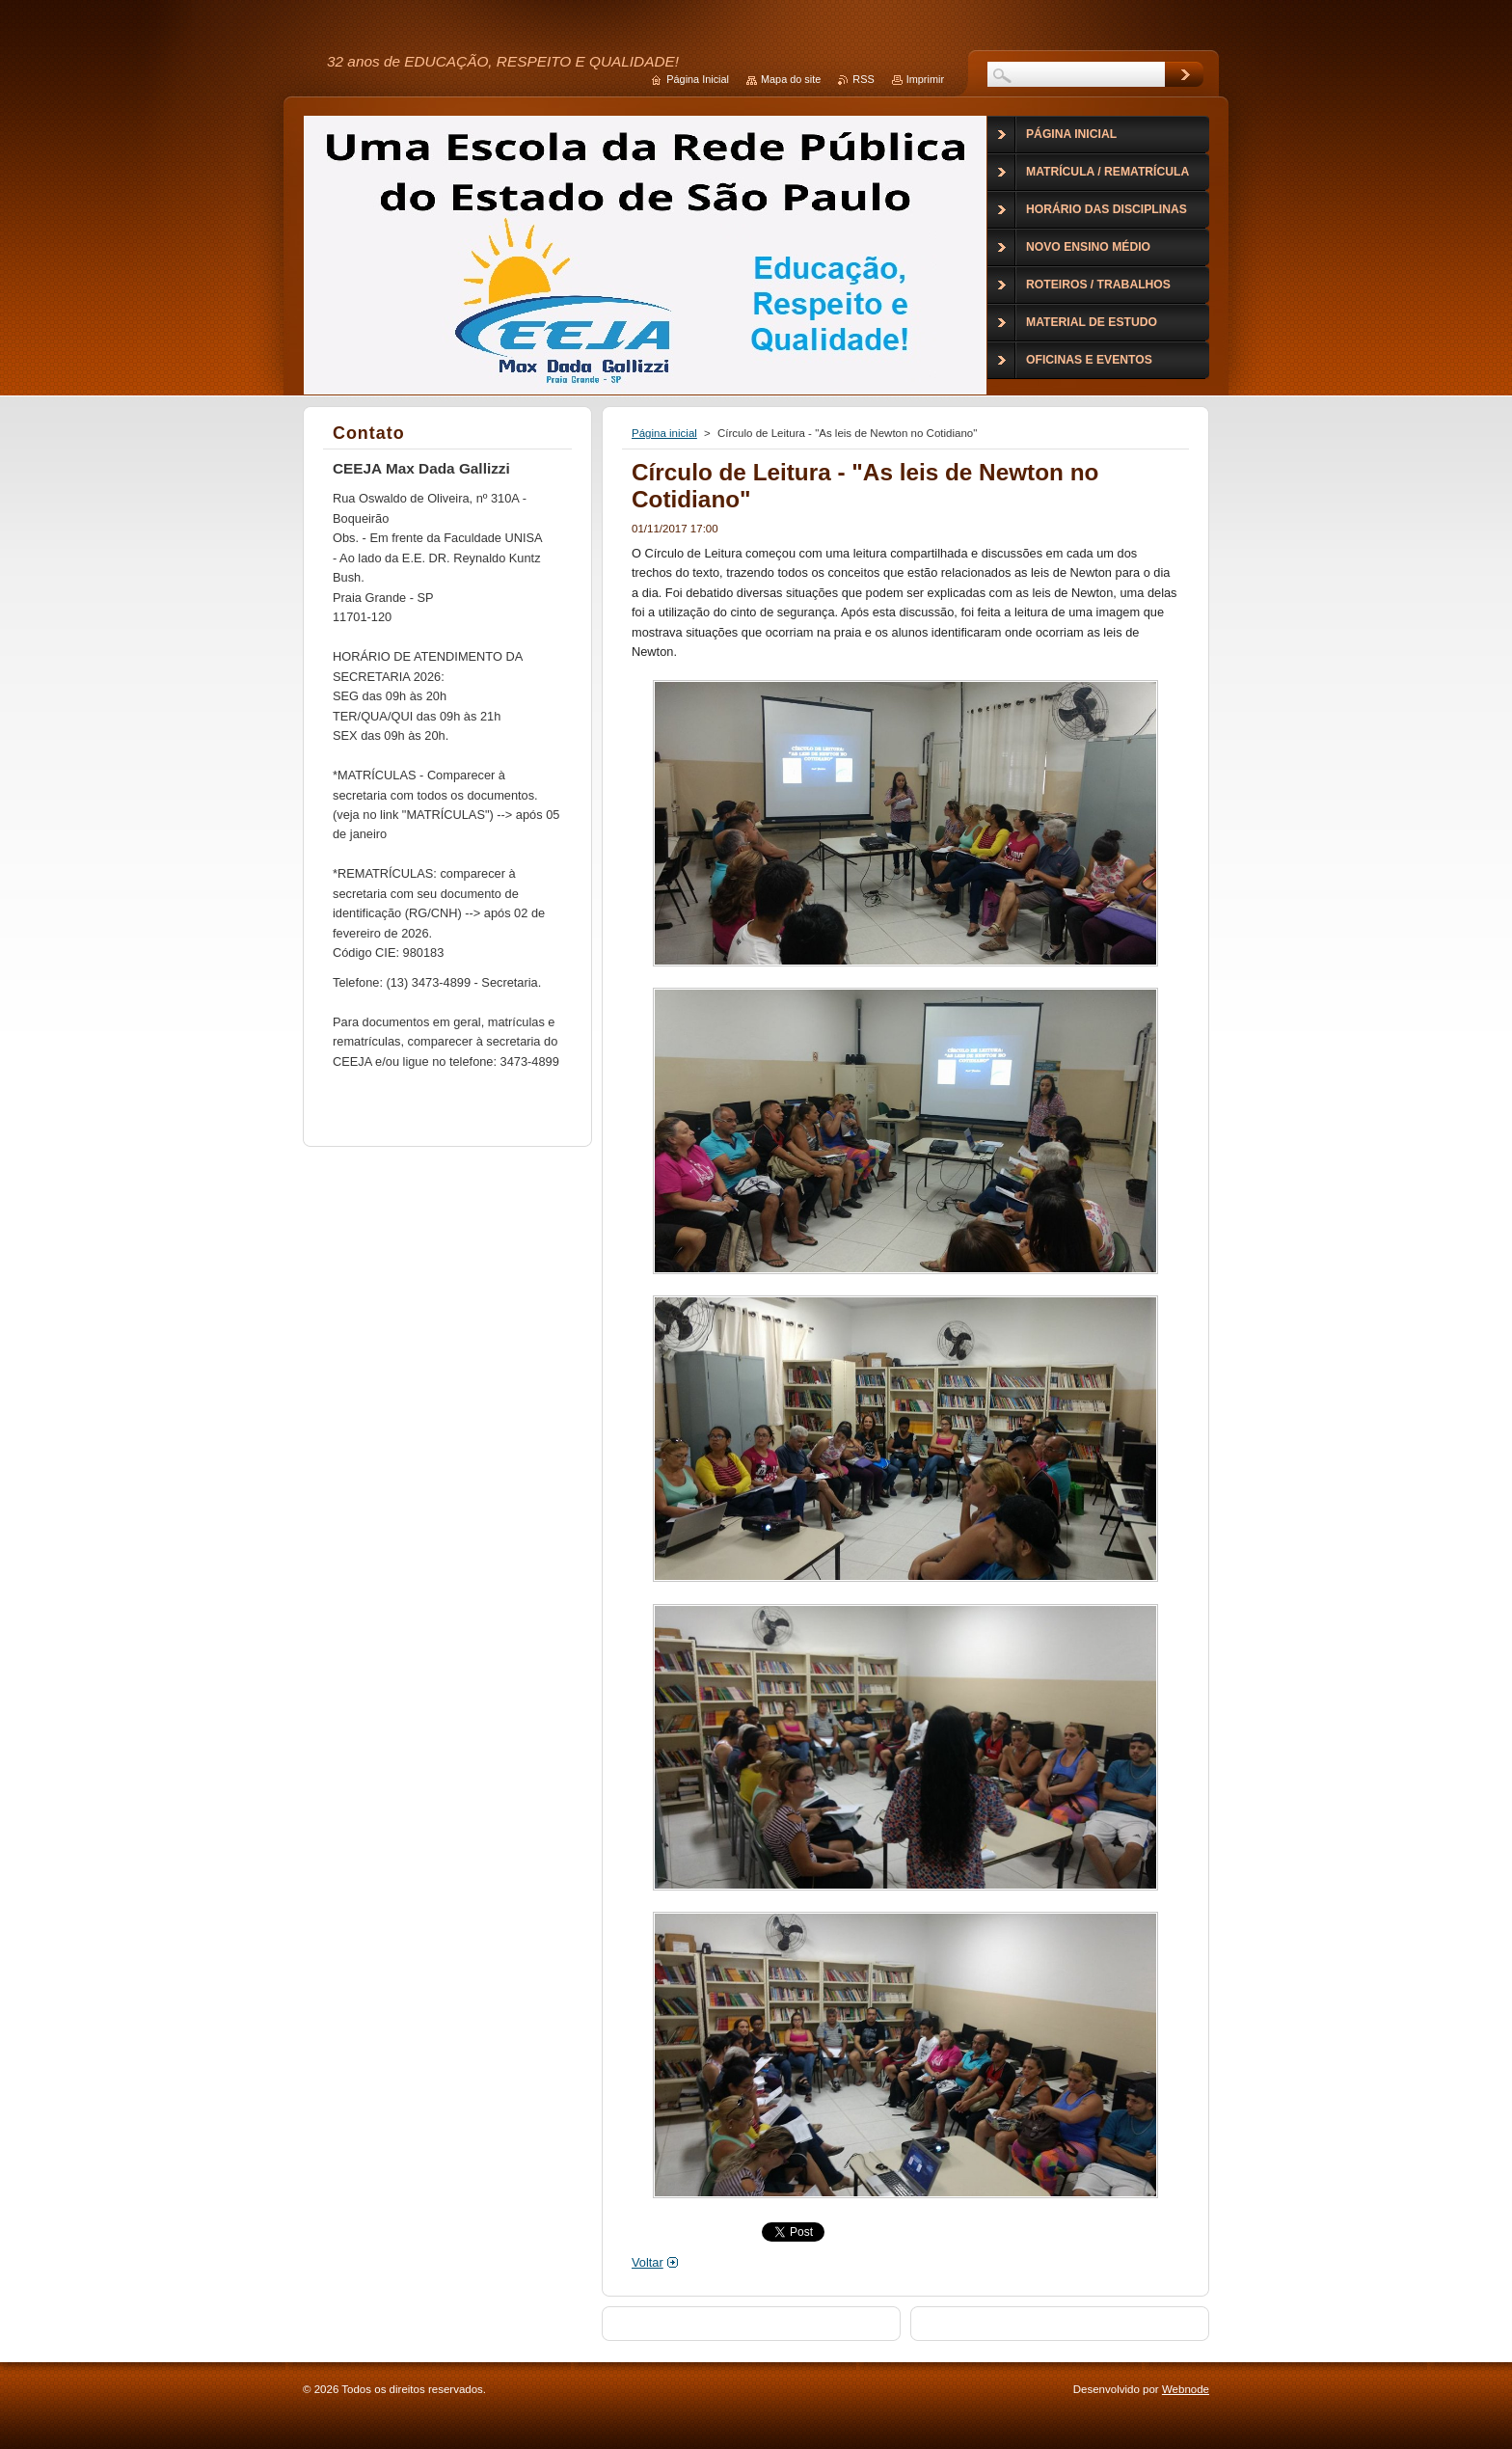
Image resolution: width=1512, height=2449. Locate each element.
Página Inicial (697, 79)
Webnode (1185, 2389)
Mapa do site (791, 79)
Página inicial (664, 433)
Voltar (647, 2262)
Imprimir (925, 79)
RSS (863, 79)
